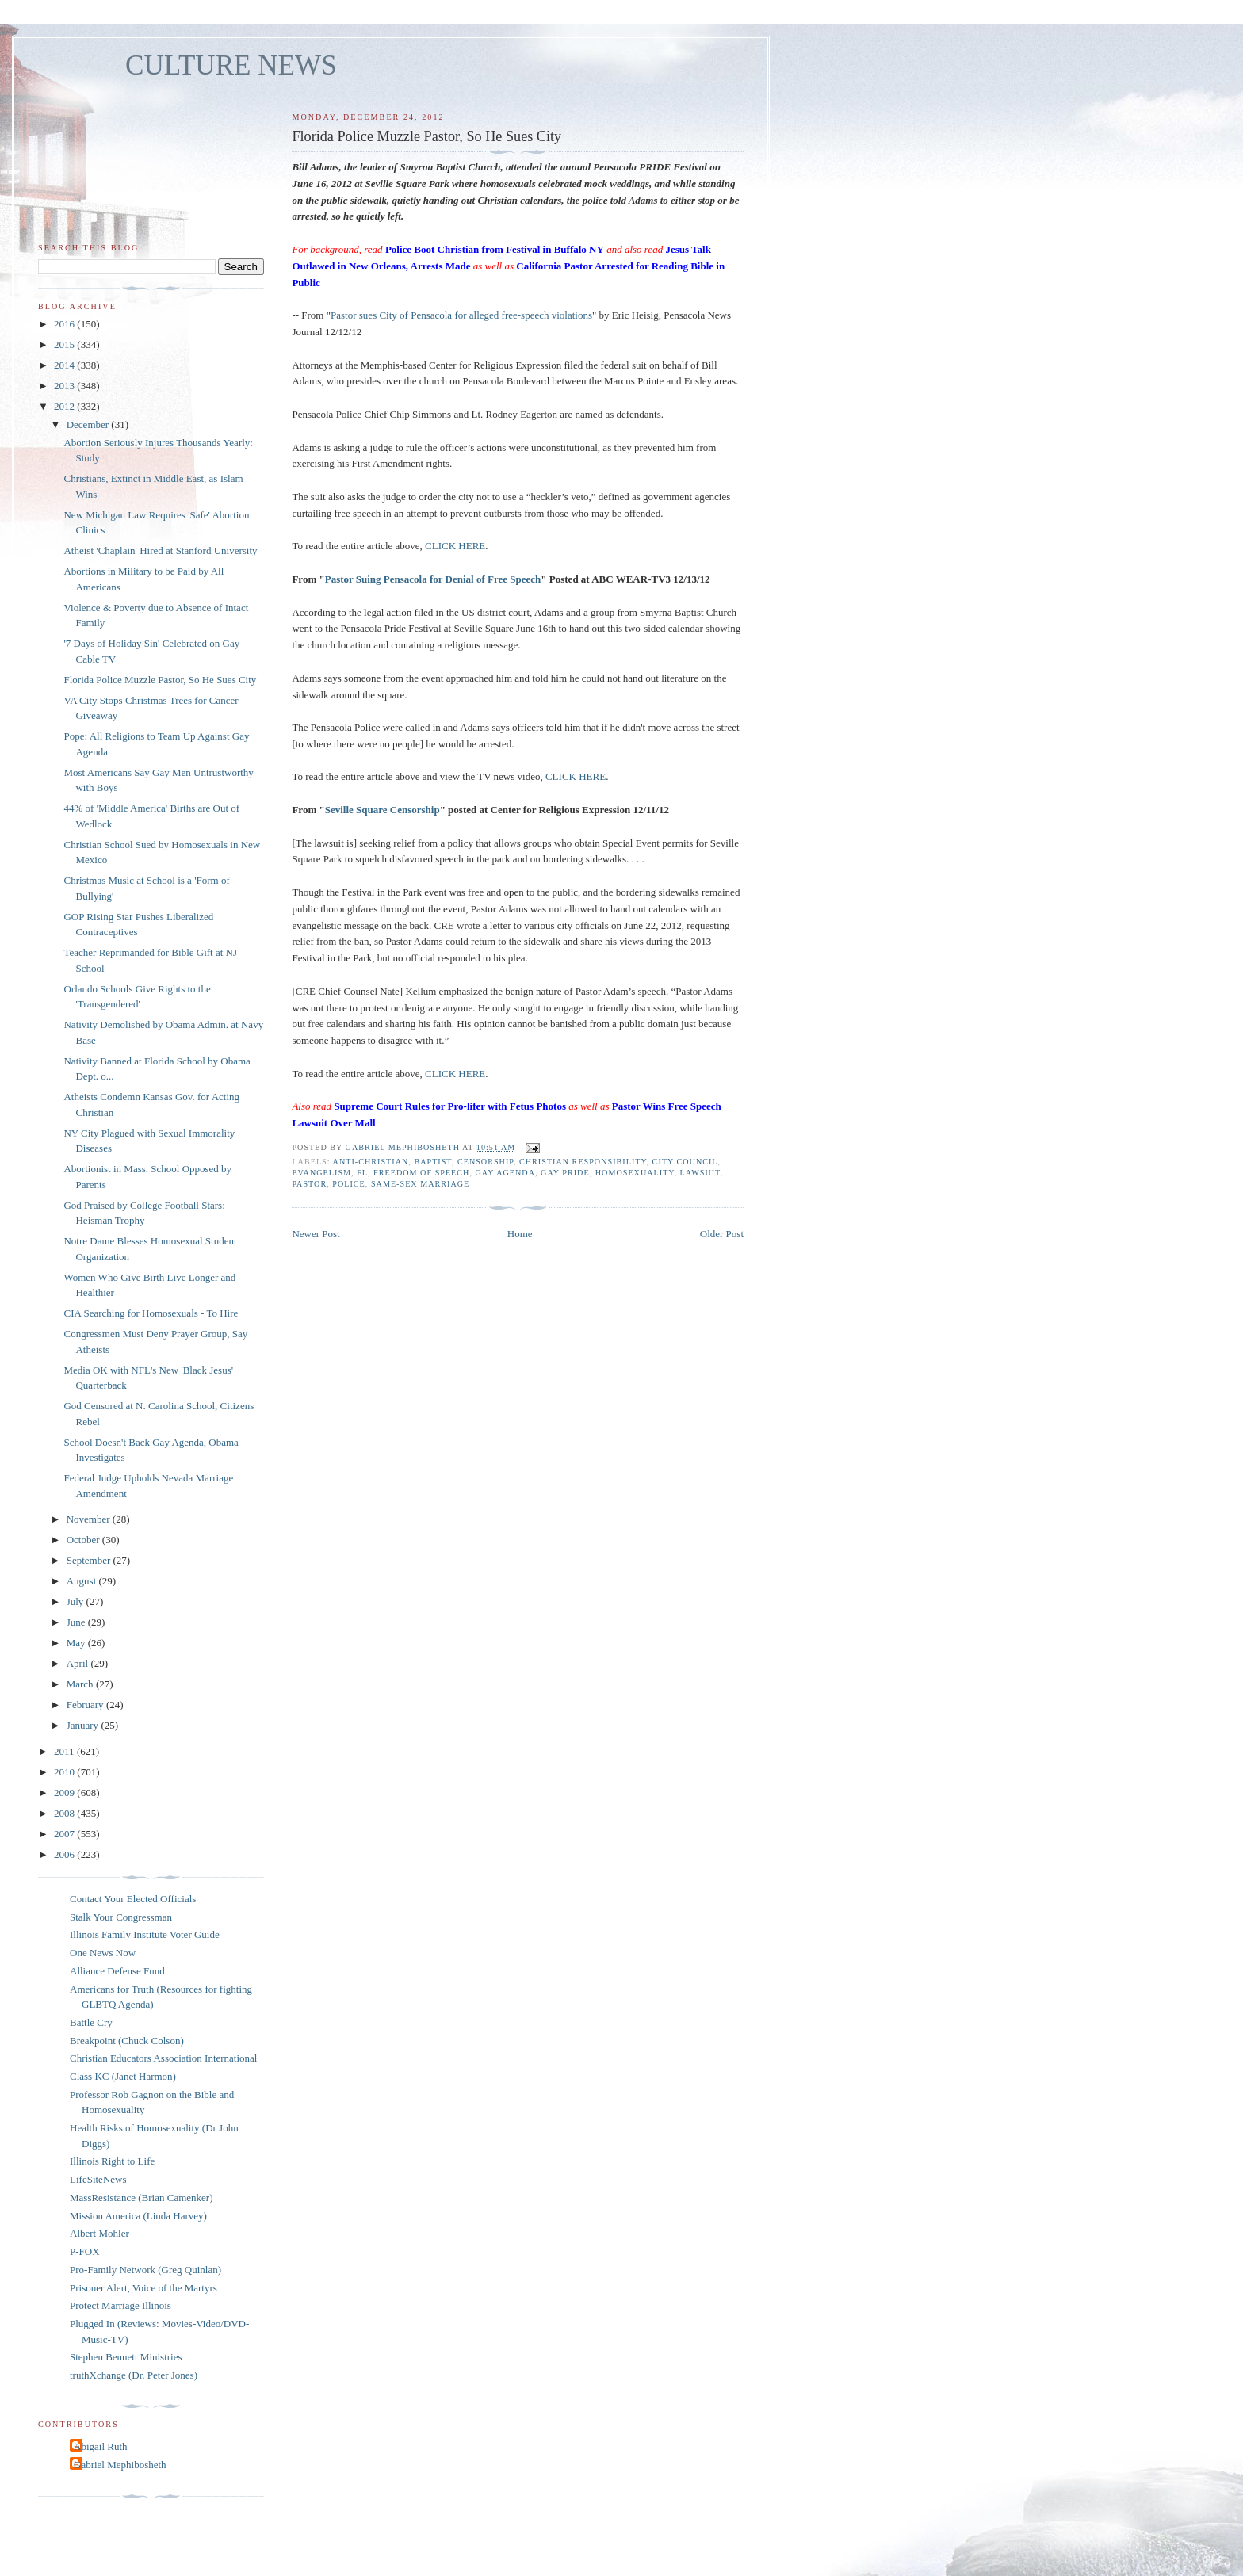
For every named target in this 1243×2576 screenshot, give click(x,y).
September (90, 1560)
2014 (65, 365)
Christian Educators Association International (163, 2058)
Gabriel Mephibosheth (120, 2465)
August (83, 1581)
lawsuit (699, 1172)
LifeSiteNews (98, 2179)
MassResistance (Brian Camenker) (141, 2197)
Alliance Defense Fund (117, 1971)
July (76, 1601)
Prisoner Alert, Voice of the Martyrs (143, 2288)
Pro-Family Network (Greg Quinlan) (145, 2270)
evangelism (321, 1172)
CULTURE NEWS (231, 65)
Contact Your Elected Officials (133, 1899)
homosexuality (635, 1172)
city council (685, 1161)
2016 (65, 324)
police (348, 1183)
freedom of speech (421, 1172)
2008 (65, 1813)
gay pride (565, 1172)
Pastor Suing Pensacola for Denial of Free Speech (433, 579)
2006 (65, 1854)
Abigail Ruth (101, 2446)
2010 (65, 1772)
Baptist (432, 1161)
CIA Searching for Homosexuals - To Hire (150, 1313)
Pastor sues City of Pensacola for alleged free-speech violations (461, 315)
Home (520, 1234)
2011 (65, 1751)
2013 (65, 386)
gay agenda (506, 1172)
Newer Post (315, 1234)
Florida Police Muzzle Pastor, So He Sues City (159, 680)
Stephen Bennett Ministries (126, 2357)
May (77, 1643)
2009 (65, 1792)
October (84, 1540)
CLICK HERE (455, 546)
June (77, 1622)
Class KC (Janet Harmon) (123, 2076)
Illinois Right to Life (112, 2161)
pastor (309, 1183)
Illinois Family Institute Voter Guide (145, 1934)
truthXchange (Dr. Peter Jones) (133, 2375)
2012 (65, 406)
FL (362, 1172)
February (86, 1704)
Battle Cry (91, 2022)
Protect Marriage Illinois (120, 2305)
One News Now (103, 1953)
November (90, 1519)
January (84, 1725)
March (81, 1684)
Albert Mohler (99, 2233)
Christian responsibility (583, 1161)
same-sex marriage (420, 1183)
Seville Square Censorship (382, 810)
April (79, 1663)
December (89, 424)
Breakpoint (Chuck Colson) (127, 2041)
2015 (65, 344)
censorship (485, 1161)
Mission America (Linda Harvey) (138, 2216)
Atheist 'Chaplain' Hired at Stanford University (160, 550)
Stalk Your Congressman (121, 1917)
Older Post (722, 1234)
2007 (65, 1834)
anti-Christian (371, 1161)
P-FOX (85, 2251)
